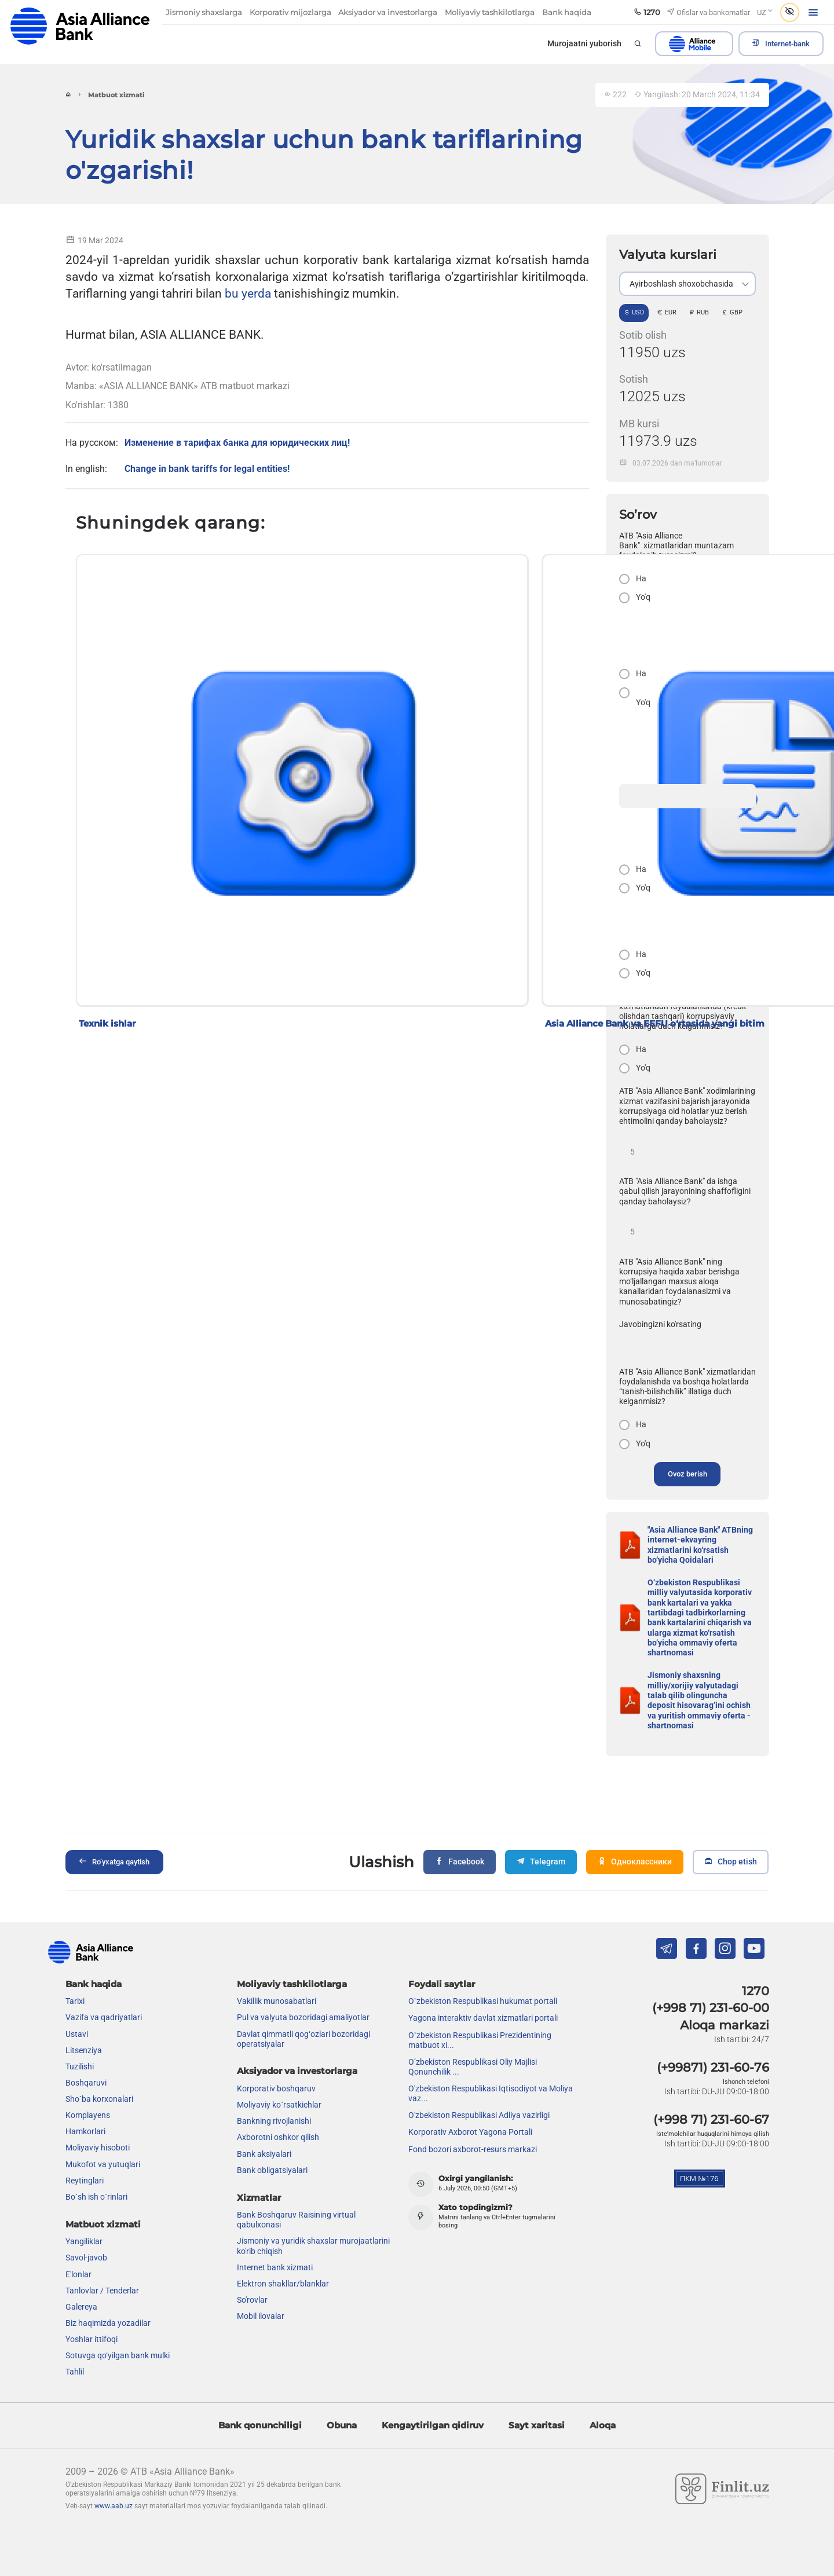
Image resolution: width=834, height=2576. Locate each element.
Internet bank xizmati (275, 2265)
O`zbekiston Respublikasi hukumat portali (482, 1999)
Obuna (342, 2423)
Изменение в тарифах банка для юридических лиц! (237, 442)
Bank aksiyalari (264, 2151)
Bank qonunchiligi (260, 2423)
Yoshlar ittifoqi (91, 2337)
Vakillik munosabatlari (276, 1999)
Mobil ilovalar (260, 2314)
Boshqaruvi (86, 2080)
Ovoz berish (687, 1474)
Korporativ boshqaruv (276, 2086)
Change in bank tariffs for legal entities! (207, 468)
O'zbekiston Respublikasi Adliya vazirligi (479, 2113)
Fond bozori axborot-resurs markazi (472, 2147)
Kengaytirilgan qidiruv (433, 2423)
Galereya (81, 2304)
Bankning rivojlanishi (274, 2119)
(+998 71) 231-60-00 (710, 2006)
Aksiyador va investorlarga (297, 2069)
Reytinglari (84, 2178)
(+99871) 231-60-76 (713, 2065)
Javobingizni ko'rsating (660, 1324)
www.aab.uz (113, 2504)
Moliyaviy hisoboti (97, 2145)
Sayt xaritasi (537, 2423)
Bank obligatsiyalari (272, 2167)
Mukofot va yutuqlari (102, 2162)
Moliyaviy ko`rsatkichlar (279, 2103)
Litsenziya (83, 2048)
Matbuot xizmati (103, 2221)
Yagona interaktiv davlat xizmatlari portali (483, 2016)
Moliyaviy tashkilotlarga (292, 1981)
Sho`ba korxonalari (99, 2097)
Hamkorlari (85, 2129)
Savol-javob (86, 2255)
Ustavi (76, 2031)
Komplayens (87, 2113)
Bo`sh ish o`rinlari (96, 2194)
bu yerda (248, 293)
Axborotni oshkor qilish (278, 2135)
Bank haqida (93, 1981)
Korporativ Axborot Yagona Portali (470, 2130)
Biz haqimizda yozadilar (108, 2321)
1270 (755, 1988)
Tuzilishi (79, 2064)
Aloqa (603, 2423)
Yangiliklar (84, 2239)
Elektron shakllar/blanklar (283, 2281)
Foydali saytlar (441, 1981)
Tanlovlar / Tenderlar (102, 2288)
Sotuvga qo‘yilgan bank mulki (117, 2353)
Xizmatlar (259, 2195)
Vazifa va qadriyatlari (103, 2015)
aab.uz (79, 26)
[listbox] (687, 284)
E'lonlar (78, 2272)
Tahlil (74, 2370)
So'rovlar (252, 2298)
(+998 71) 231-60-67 (711, 2117)
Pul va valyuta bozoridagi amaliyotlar (303, 2015)
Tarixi (75, 1999)
